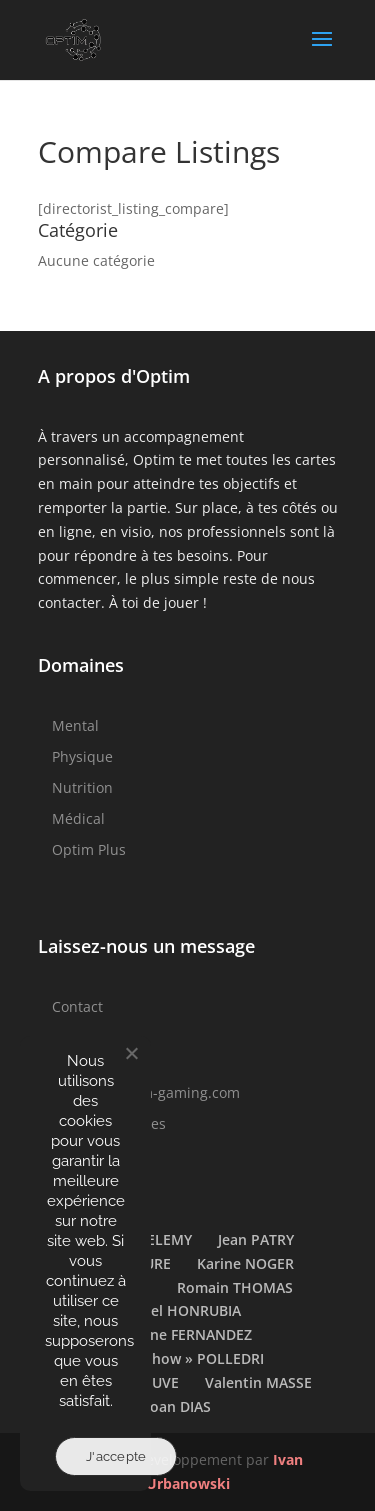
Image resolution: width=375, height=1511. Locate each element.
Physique (82, 756)
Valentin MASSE (258, 1382)
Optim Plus (89, 849)
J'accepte (116, 1456)
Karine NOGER (245, 1263)
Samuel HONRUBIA (177, 1310)
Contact (77, 1006)
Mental (75, 725)
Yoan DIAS (176, 1406)
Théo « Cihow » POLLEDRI (176, 1358)
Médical (78, 818)
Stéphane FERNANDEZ (177, 1334)
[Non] (131, 1053)
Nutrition (82, 787)
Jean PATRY (256, 1239)
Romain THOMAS (235, 1287)
